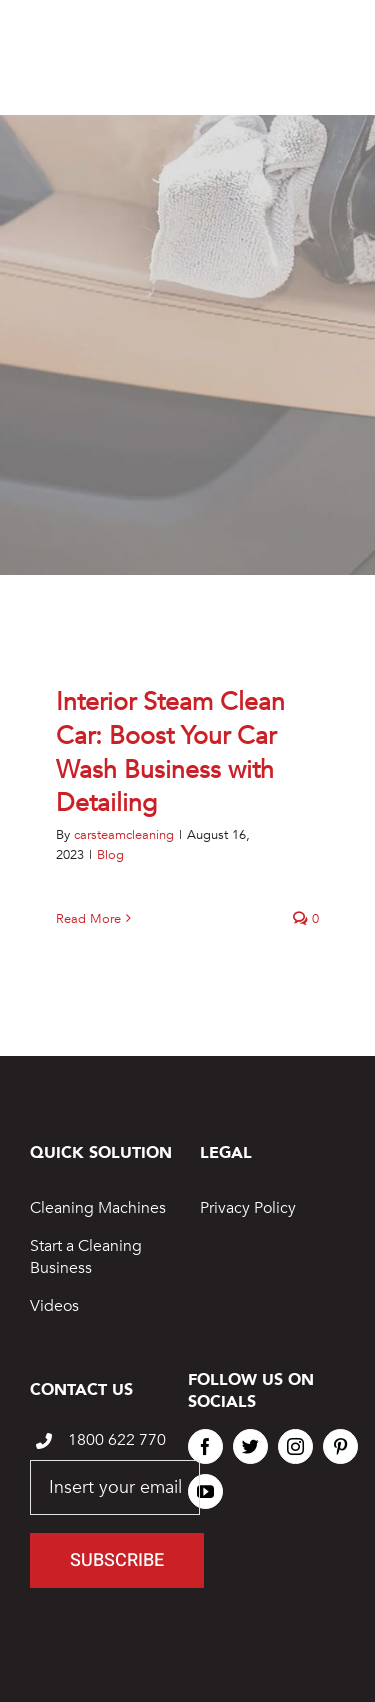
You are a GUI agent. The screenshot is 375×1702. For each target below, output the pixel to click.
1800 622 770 (117, 1440)
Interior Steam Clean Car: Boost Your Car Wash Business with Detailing (170, 752)
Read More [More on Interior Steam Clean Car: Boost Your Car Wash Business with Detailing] (88, 919)
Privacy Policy (248, 1208)
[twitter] (250, 1446)
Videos (54, 1306)
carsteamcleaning (124, 835)
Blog (110, 855)
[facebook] (205, 1446)
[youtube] (205, 1491)
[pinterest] (340, 1446)
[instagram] (295, 1446)
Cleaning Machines (98, 1208)
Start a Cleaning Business (86, 1257)
